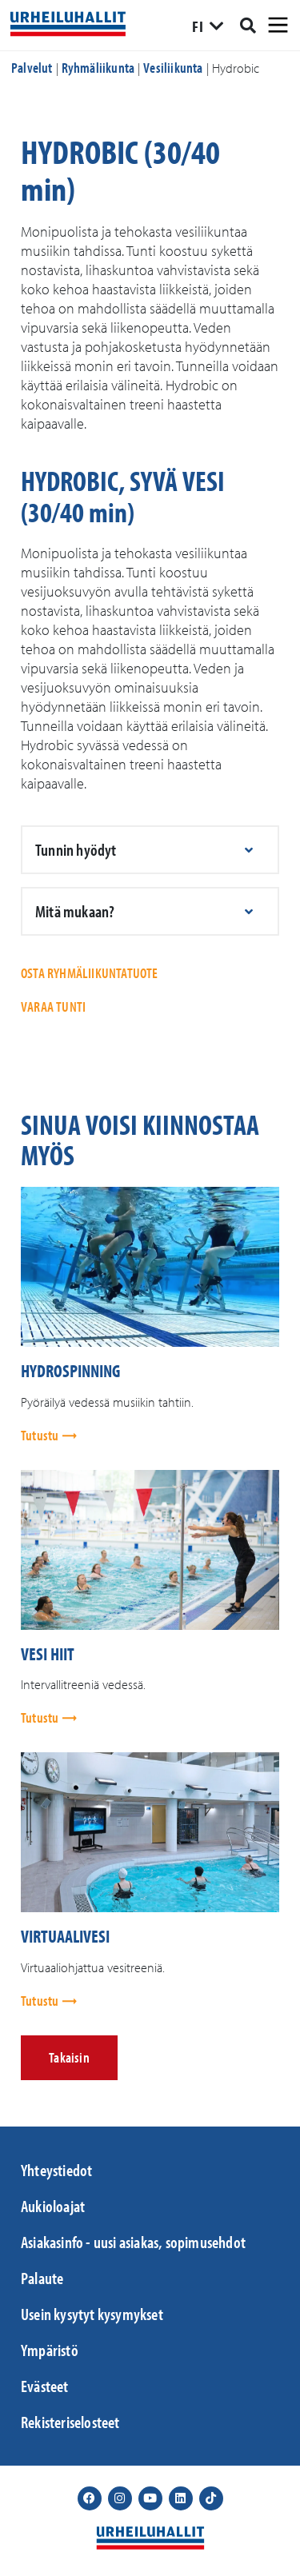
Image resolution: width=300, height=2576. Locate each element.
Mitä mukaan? (74, 911)
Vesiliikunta (172, 67)
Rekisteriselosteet (70, 2421)
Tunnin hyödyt (76, 849)
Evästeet (45, 2385)
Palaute (42, 2277)
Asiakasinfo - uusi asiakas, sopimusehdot (133, 2241)
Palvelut (32, 67)
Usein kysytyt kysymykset (92, 2313)
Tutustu (41, 1435)
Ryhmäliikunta (98, 67)
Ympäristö (49, 2349)
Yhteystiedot (56, 2169)
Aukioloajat (53, 2205)
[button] (150, 849)
